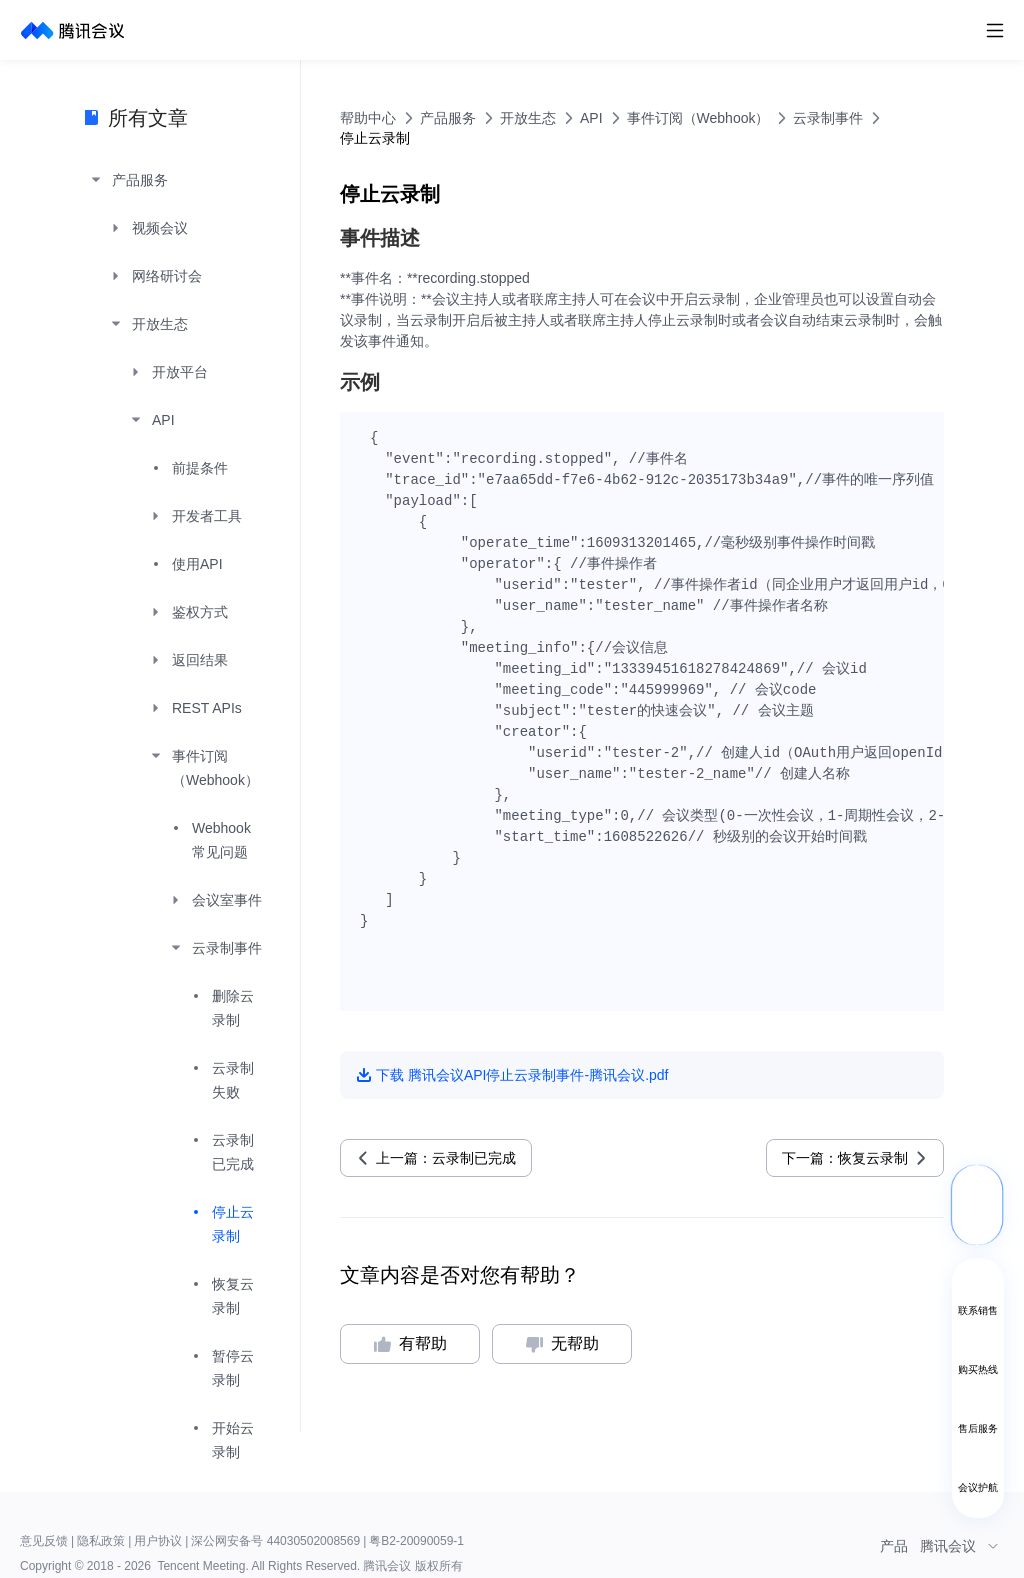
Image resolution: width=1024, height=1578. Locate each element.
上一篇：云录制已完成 (446, 1158)
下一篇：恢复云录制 (845, 1158)
